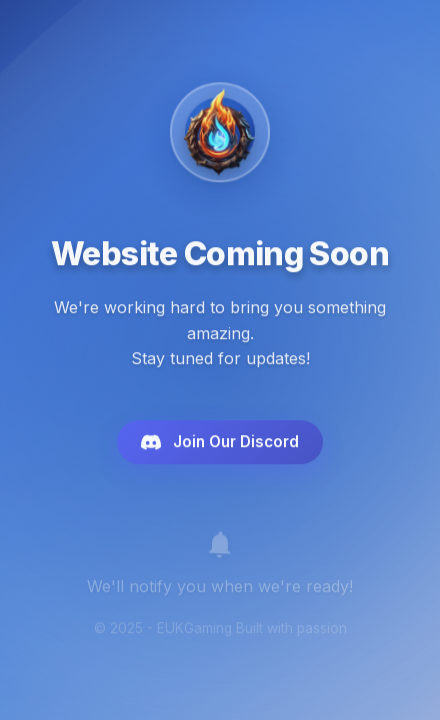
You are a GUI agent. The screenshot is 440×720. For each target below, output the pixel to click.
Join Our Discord (220, 445)
